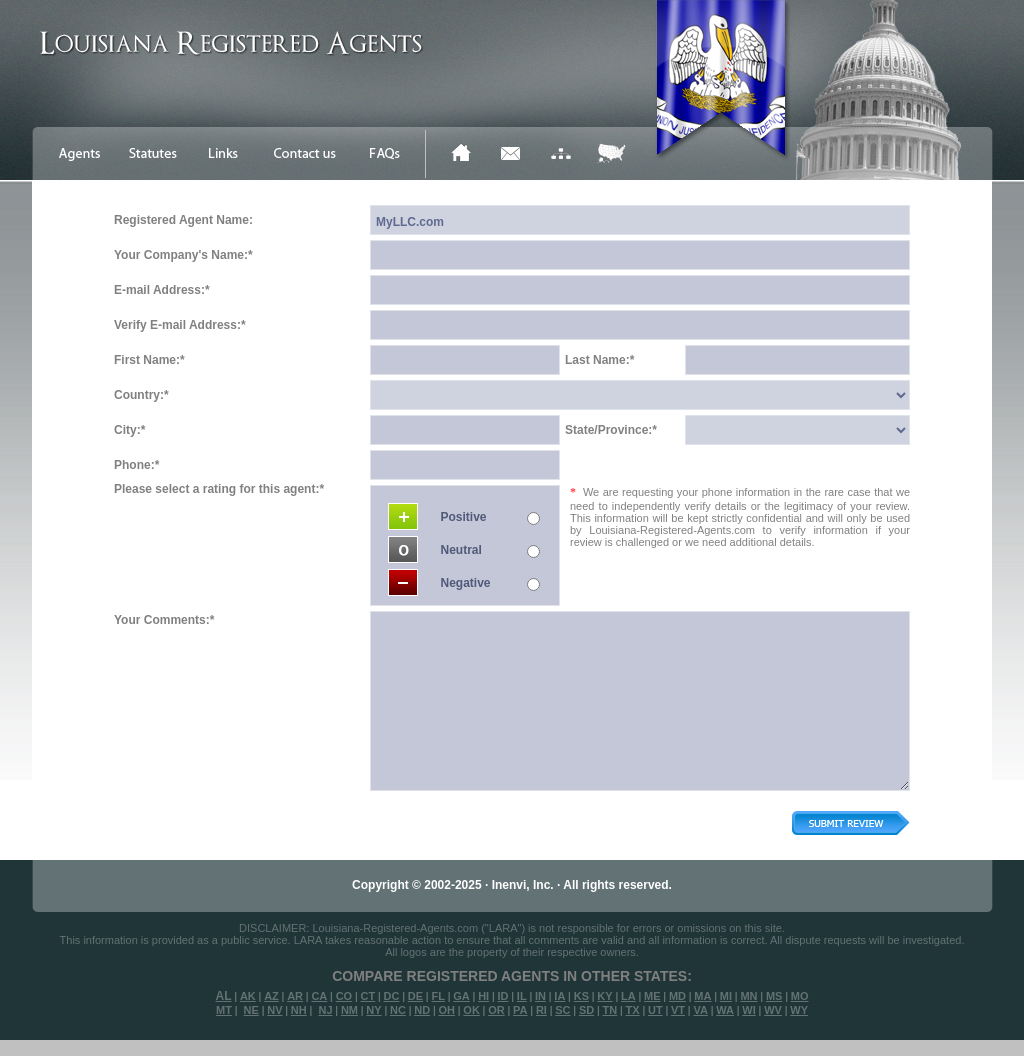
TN (610, 1010)
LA (628, 996)
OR (496, 1010)
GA (461, 996)
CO (344, 996)
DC (392, 996)
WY (799, 1010)
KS (581, 996)
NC (398, 1010)
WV (773, 1010)
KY (604, 996)
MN (748, 996)
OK (471, 1010)
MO (800, 996)
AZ (271, 996)
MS (774, 996)
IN (540, 996)
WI (748, 1010)
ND (422, 1010)
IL (522, 996)
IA (559, 996)
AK (248, 996)
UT (655, 1010)
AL (224, 996)
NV (274, 1010)
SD (586, 1010)
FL (437, 996)
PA (520, 1010)
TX (633, 1010)
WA (725, 1010)
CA (319, 996)
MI (726, 996)
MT (224, 1010)
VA (700, 1010)
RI (541, 1010)
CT (368, 996)
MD (677, 996)
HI (483, 996)
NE (251, 1010)
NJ (325, 1010)
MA (702, 996)
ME (652, 996)
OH (446, 1010)
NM (349, 1010)
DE (415, 996)
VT (678, 1010)
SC (562, 1010)
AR (295, 996)
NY (373, 1010)
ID (502, 996)
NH (299, 1010)
